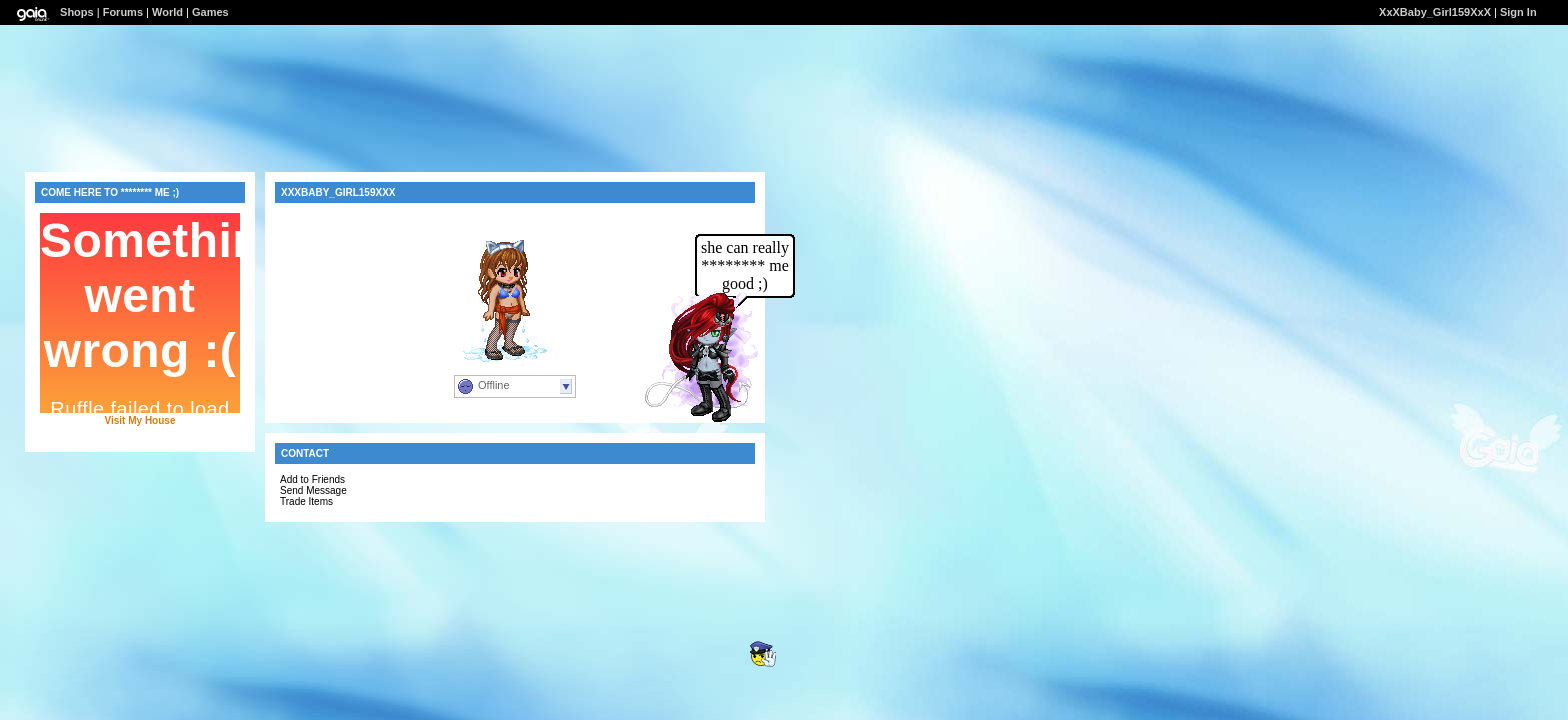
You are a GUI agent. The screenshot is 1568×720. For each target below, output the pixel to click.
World (167, 12)
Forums (123, 12)
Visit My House (140, 420)
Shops (77, 12)
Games (210, 12)
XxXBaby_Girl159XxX (1435, 12)
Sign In (1518, 12)
